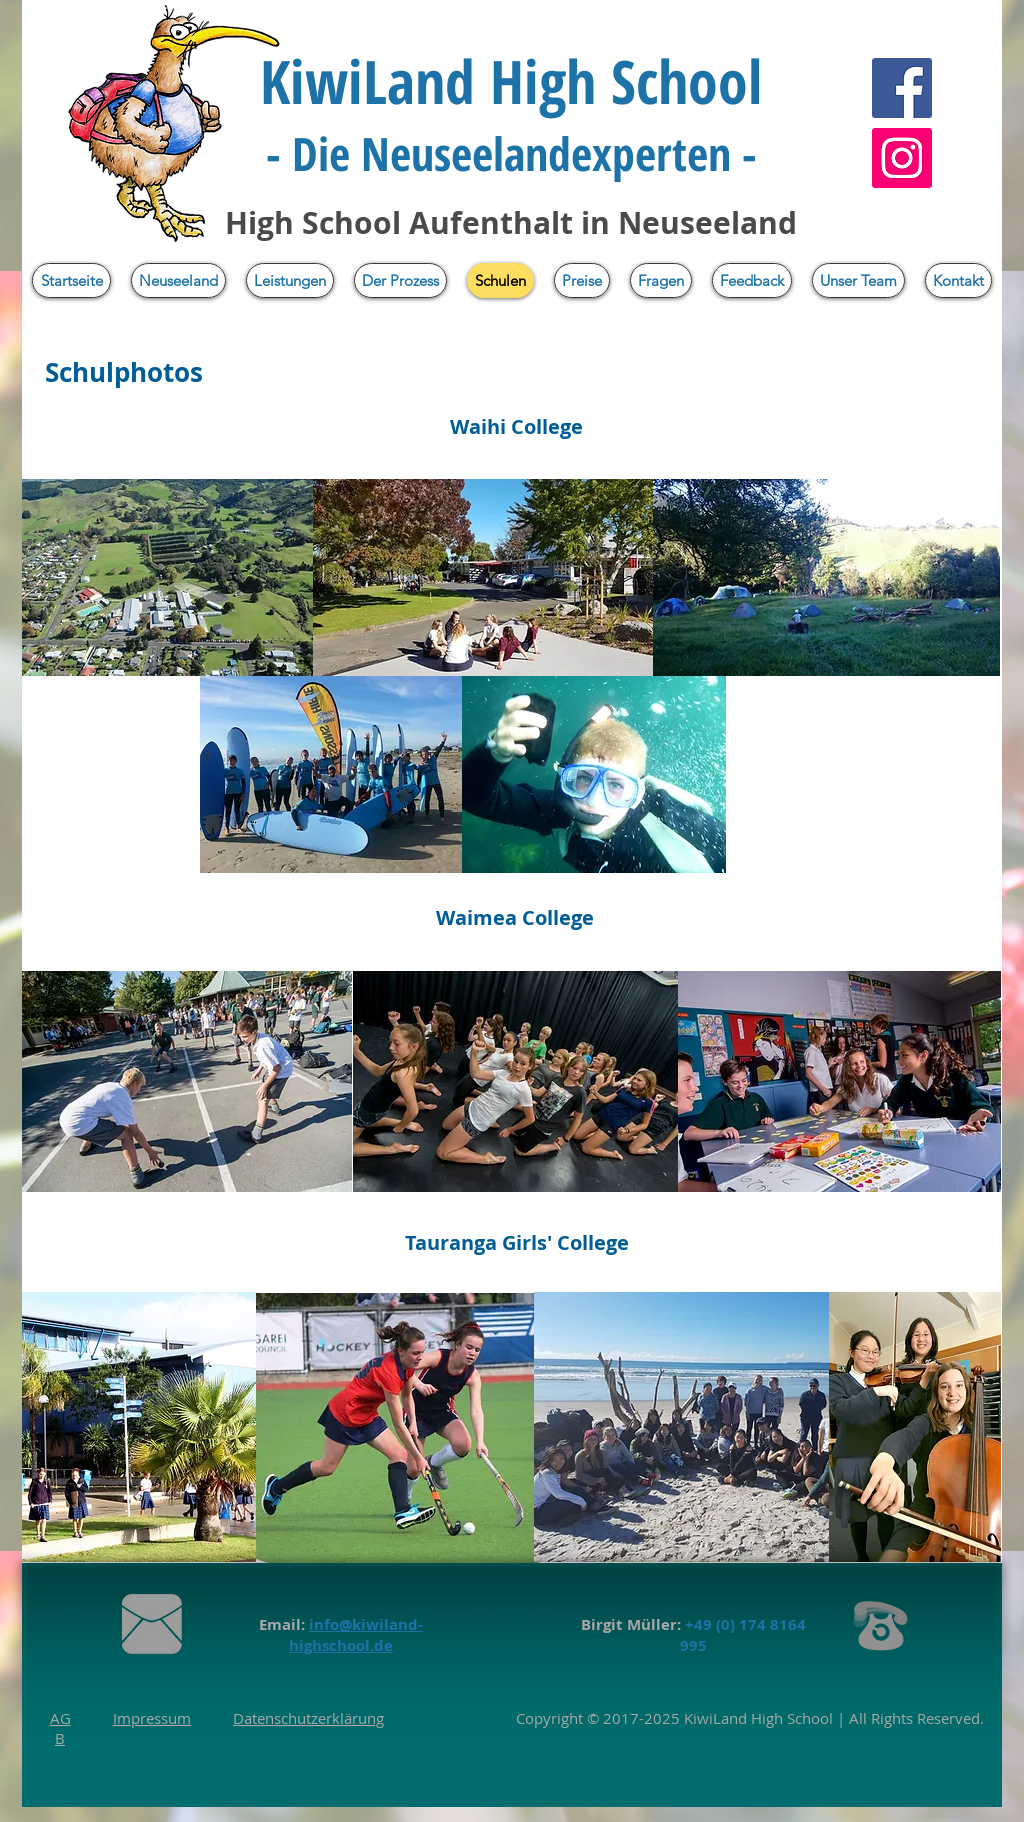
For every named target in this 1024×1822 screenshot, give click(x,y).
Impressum (152, 1718)
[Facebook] (902, 88)
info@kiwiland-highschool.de (356, 1635)
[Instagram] (902, 158)
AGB (60, 1728)
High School (790, 1718)
